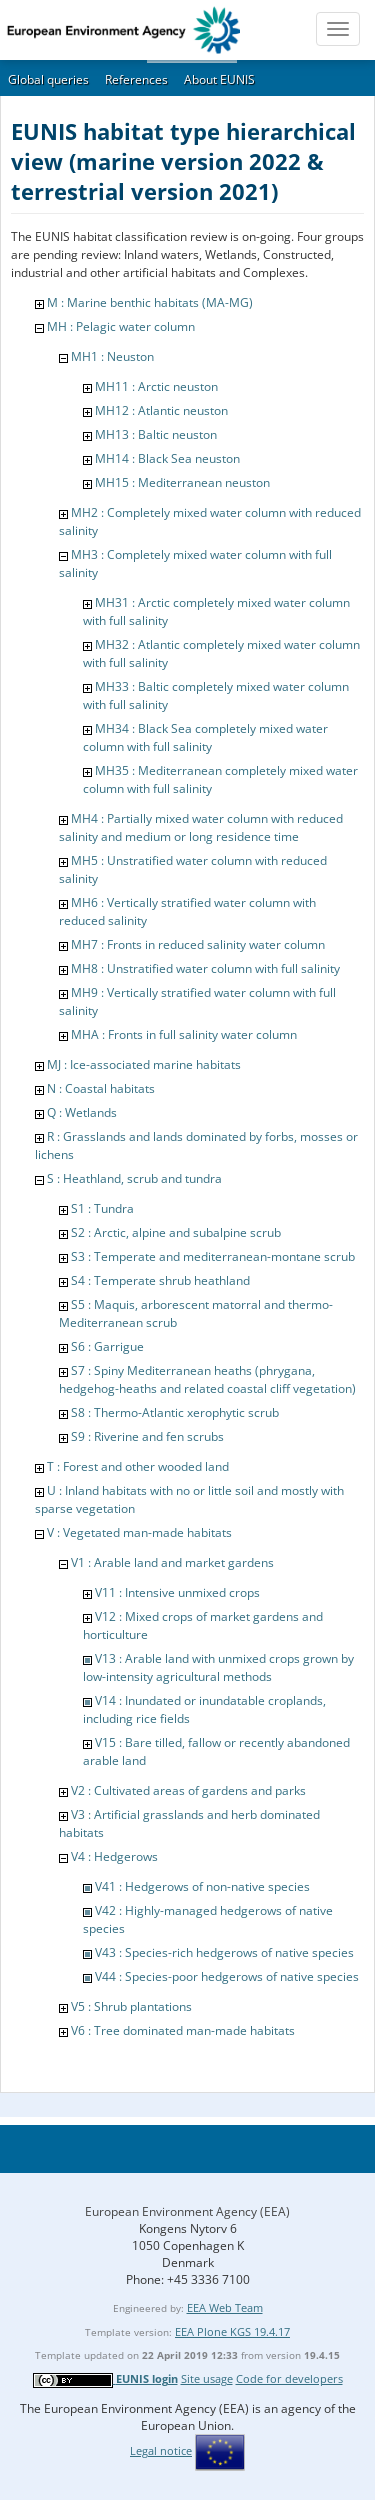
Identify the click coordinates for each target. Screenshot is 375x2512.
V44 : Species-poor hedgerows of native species (227, 1976)
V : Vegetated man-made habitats (139, 1532)
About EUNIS (219, 79)
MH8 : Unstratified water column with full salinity (205, 968)
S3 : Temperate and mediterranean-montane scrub (213, 1256)
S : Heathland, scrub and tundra (134, 1178)
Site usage (207, 2378)
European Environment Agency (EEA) (187, 2211)
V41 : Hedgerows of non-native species (202, 1886)
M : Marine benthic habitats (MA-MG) (150, 302)
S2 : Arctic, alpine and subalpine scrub (176, 1232)
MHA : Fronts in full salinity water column (184, 1034)
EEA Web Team (225, 2307)
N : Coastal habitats (101, 1088)
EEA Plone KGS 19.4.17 (232, 2331)
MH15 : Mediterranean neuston (182, 482)
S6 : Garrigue (107, 1346)
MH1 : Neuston (112, 356)
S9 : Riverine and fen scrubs (147, 1436)
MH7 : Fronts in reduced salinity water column (198, 944)
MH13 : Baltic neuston (156, 434)
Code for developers (289, 2378)
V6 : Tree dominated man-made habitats (183, 2030)
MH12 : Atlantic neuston (161, 410)
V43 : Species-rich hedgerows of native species (224, 1952)
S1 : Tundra (102, 1208)
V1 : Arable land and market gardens (172, 1562)
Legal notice (161, 2450)
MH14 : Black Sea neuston (167, 458)
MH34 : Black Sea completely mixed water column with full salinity (205, 737)
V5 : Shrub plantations (131, 2006)
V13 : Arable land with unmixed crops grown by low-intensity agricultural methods (218, 1667)
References (136, 79)
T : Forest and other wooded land (138, 1466)
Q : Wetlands (82, 1112)
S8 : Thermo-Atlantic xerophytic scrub (175, 1412)
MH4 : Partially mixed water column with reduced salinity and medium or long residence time (201, 827)
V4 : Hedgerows (114, 1856)
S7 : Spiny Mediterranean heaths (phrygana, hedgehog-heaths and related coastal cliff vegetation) (207, 1379)
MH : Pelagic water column (121, 326)
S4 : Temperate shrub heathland (160, 1280)
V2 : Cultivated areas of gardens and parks (188, 1790)
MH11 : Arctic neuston (156, 386)
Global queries (48, 79)
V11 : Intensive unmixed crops (177, 1592)
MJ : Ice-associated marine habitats (144, 1064)
